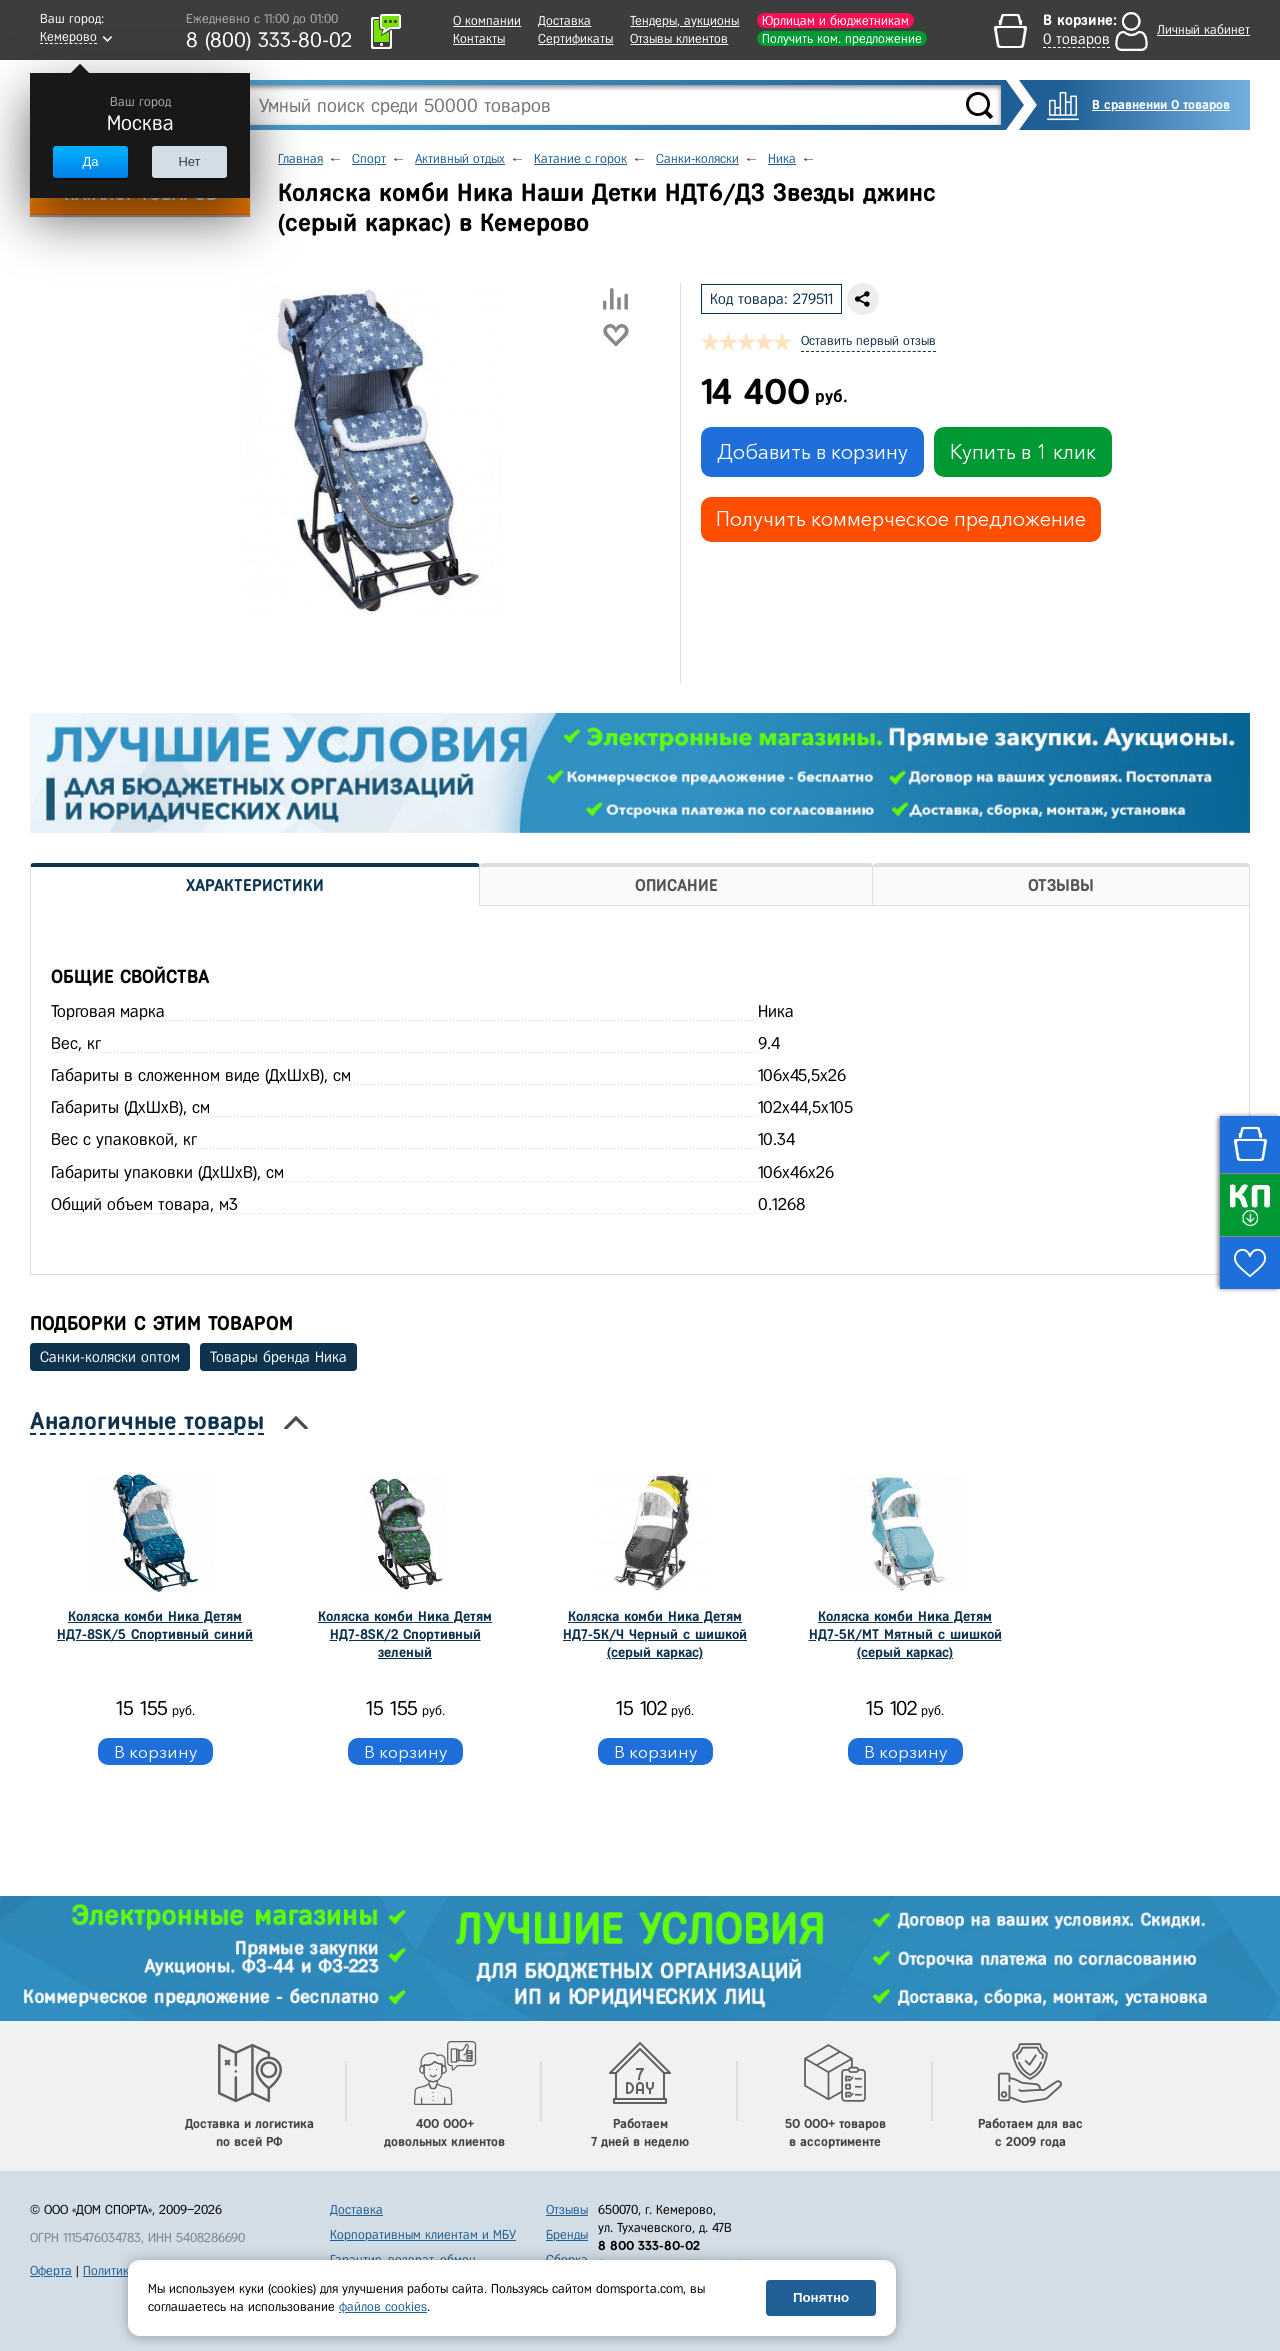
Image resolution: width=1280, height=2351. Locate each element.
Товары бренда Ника (278, 1357)
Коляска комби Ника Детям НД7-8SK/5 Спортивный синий (155, 1625)
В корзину (155, 1751)
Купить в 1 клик (1023, 452)
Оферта (51, 2270)
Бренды (567, 2234)
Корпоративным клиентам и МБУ (423, 2234)
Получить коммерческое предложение (901, 519)
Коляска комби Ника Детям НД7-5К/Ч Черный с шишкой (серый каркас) (655, 1634)
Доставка (564, 20)
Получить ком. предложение (842, 38)
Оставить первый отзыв (868, 340)
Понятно (821, 2297)
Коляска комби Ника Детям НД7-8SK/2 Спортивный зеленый (405, 1634)
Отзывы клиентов (679, 38)
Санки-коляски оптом (110, 1357)
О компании (487, 20)
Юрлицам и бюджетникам (835, 20)
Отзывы (567, 2209)
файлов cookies (383, 2306)
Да (90, 161)
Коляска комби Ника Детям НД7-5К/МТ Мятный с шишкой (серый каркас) (905, 1634)
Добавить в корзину (812, 452)
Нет (189, 161)
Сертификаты (575, 38)
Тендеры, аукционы (684, 20)
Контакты (479, 38)
